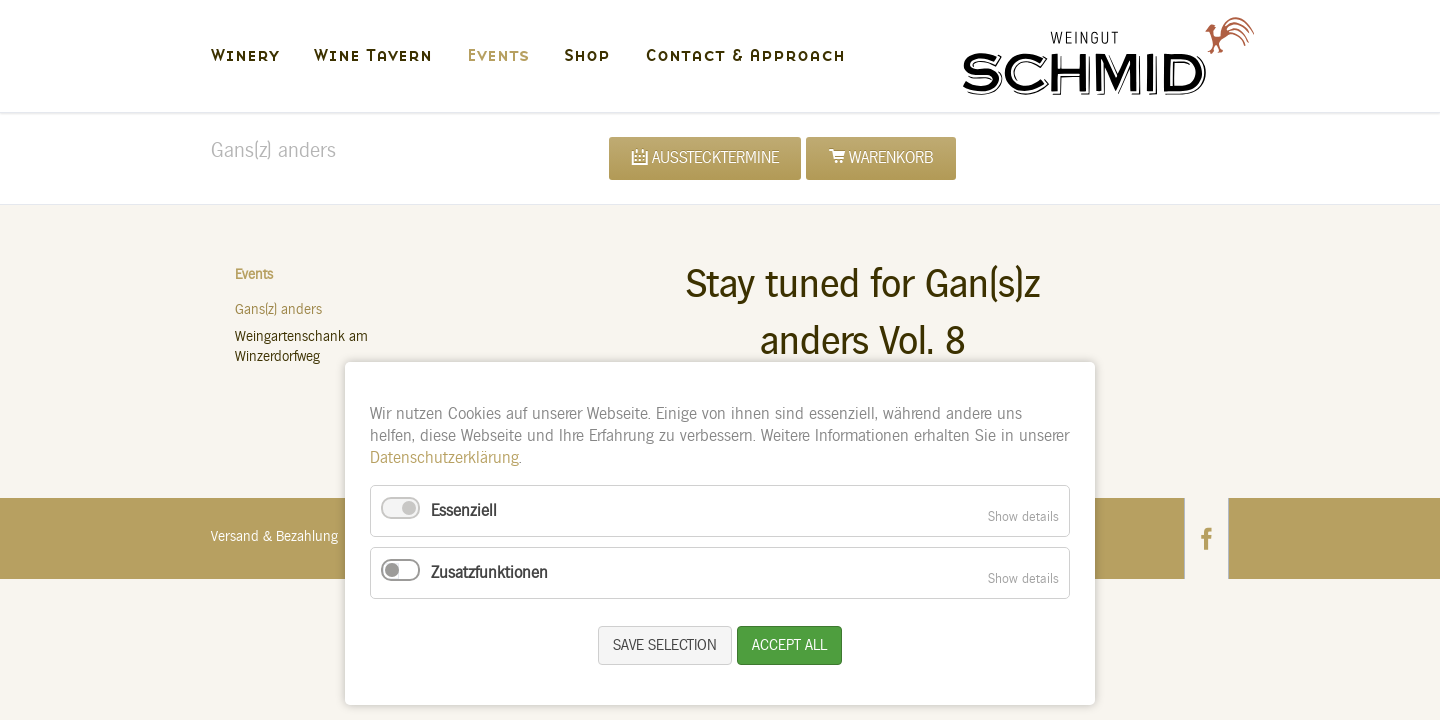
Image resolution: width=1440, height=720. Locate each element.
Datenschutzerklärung (444, 458)
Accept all (789, 645)
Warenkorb (891, 158)
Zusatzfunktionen (489, 573)
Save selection (665, 645)
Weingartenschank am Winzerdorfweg (301, 347)
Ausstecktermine (715, 158)
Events (254, 275)
